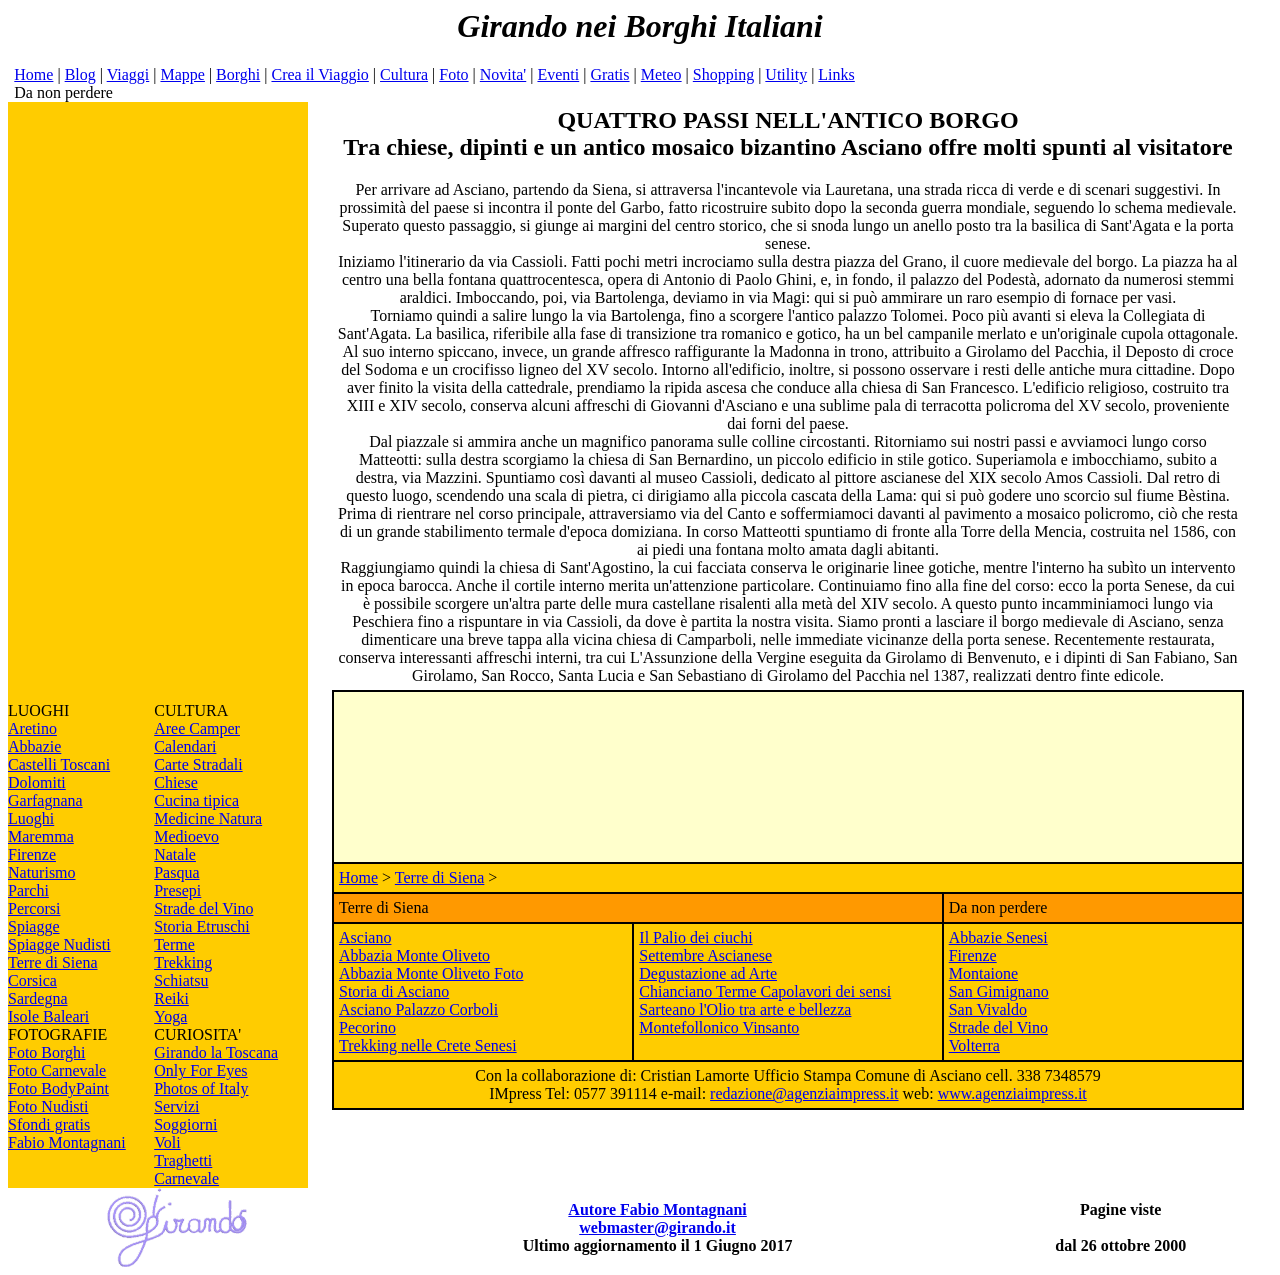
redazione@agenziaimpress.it (804, 1093)
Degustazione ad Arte (708, 973)
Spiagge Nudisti (59, 944)
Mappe (182, 74)
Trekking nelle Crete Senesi (428, 1045)
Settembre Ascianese (705, 955)
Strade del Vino (203, 908)
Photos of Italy (201, 1088)
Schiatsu (181, 980)
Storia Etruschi (202, 926)
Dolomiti (37, 782)
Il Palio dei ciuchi (695, 937)
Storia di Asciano (394, 991)
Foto (453, 74)
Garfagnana (45, 800)
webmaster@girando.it (657, 1227)
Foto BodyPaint (58, 1088)
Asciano (365, 937)
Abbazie (34, 746)
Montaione (983, 973)
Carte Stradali (198, 764)
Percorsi (34, 908)
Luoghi (31, 818)
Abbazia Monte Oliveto (414, 955)
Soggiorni (185, 1124)
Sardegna (38, 998)
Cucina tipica (196, 800)
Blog (80, 74)
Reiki (171, 998)
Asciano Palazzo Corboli (418, 1009)
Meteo (661, 74)
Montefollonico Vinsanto (719, 1027)
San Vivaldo (988, 1009)
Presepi (177, 890)
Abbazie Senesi (998, 937)
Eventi (558, 74)
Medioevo (186, 836)
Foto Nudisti (48, 1106)
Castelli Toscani (59, 764)
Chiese (176, 782)
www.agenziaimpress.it (1012, 1093)
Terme (174, 944)
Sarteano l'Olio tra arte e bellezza (745, 1009)
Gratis (609, 74)
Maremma (41, 836)
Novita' (503, 74)
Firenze (32, 854)
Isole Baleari (48, 1016)
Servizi (176, 1106)
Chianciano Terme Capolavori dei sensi (765, 991)
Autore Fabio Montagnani (657, 1209)
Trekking (183, 962)
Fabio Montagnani (67, 1142)
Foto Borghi (47, 1052)
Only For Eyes (200, 1070)
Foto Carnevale (57, 1070)
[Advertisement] (158, 402)
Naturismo (42, 872)
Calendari (185, 746)
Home (33, 74)
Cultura (404, 74)
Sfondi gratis (49, 1124)
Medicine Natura (208, 818)
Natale (175, 854)
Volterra (974, 1045)
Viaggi (128, 74)
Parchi (28, 890)
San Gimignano (999, 991)
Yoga (170, 1016)
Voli (167, 1142)
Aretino (32, 728)
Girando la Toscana (216, 1052)
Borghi (238, 74)
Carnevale (186, 1178)
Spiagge (34, 926)
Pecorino (367, 1027)
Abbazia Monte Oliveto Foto (431, 973)
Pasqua (176, 872)
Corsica (32, 980)
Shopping (723, 74)
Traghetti (183, 1160)
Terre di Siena (53, 962)
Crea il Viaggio (319, 74)
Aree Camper (197, 728)
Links (836, 74)
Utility (786, 74)
